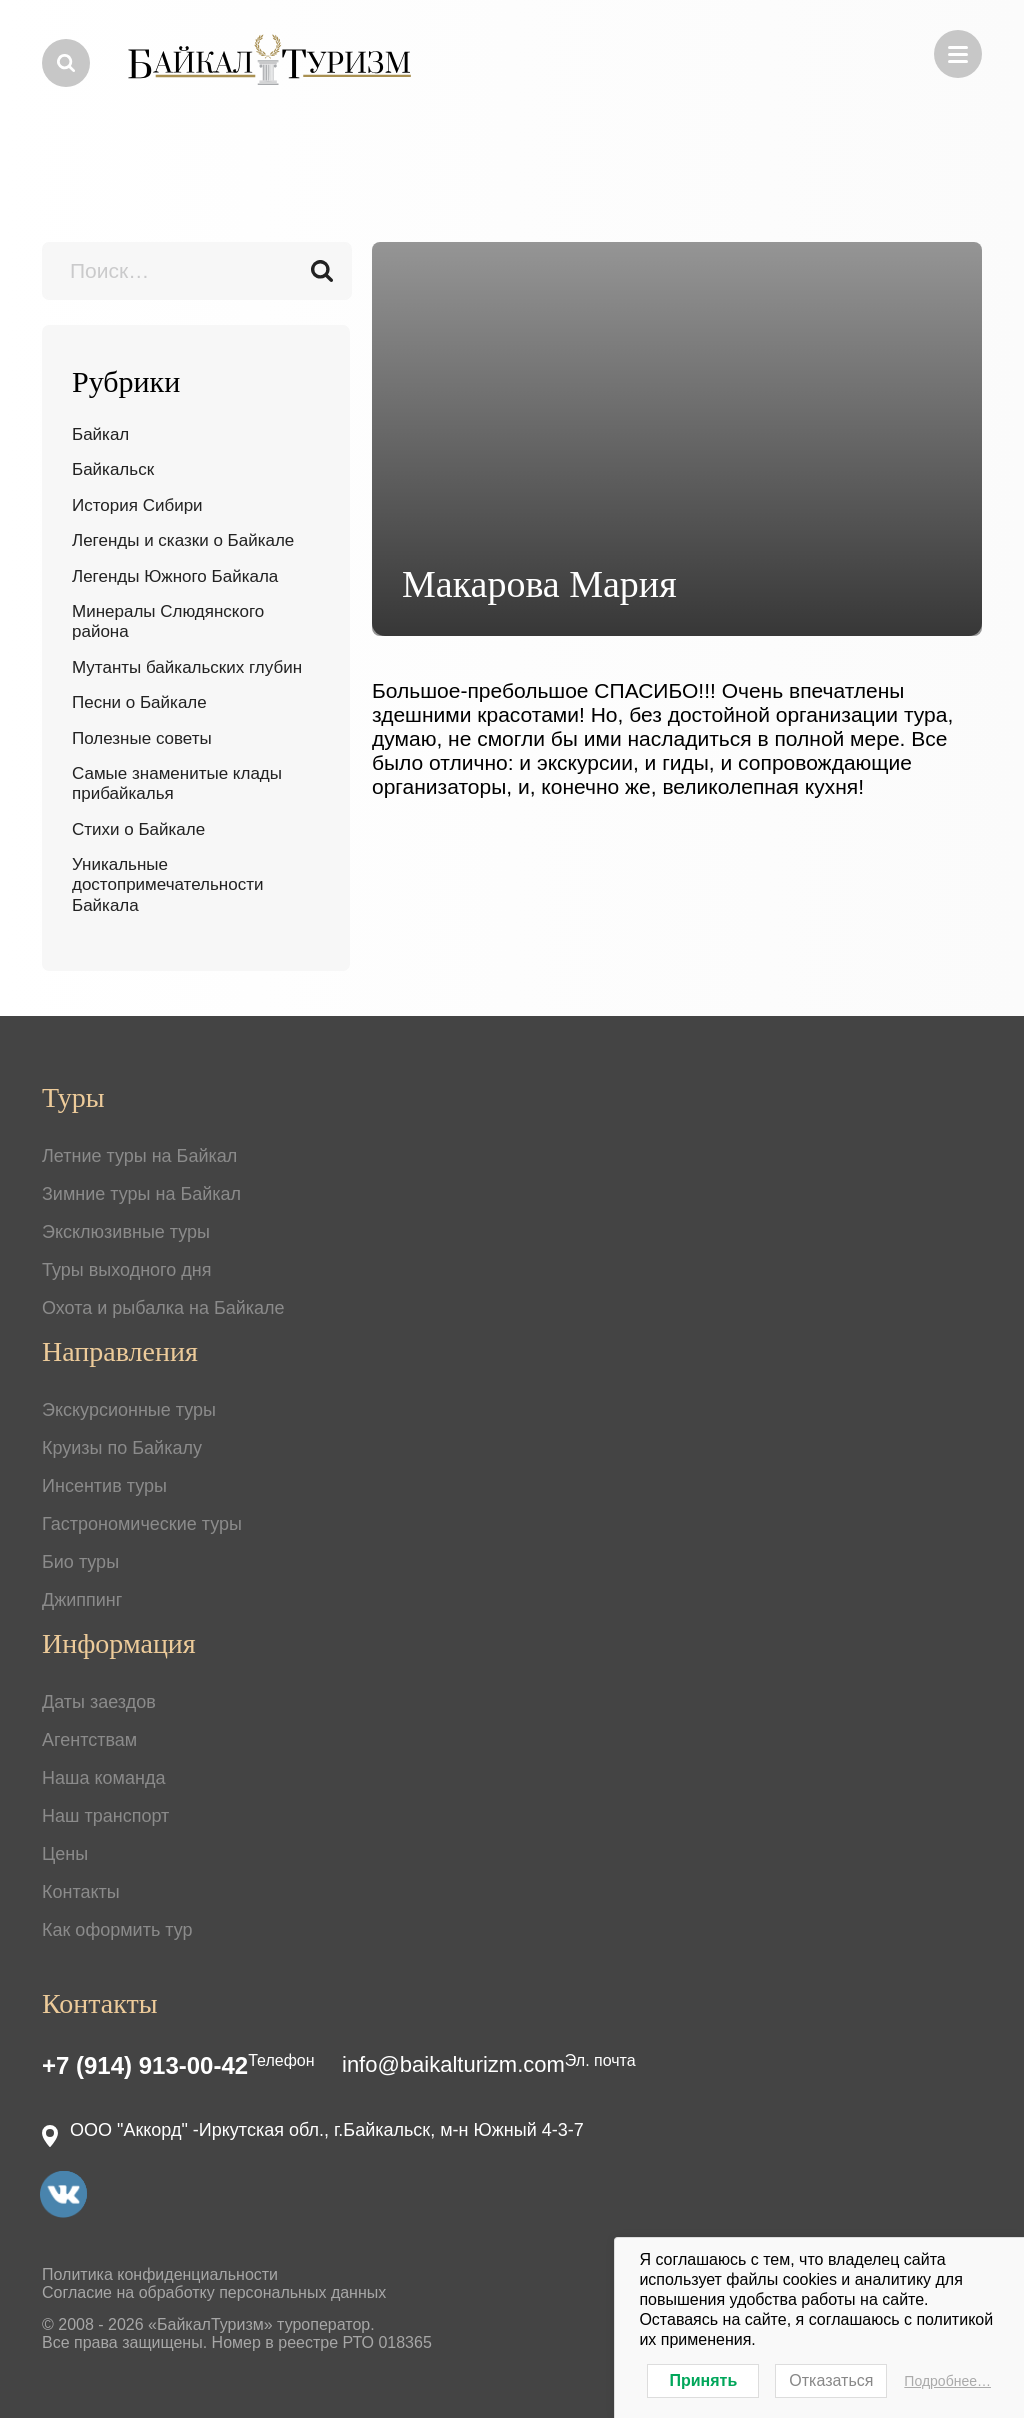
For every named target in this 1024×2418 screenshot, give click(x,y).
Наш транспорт (105, 1816)
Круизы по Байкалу (122, 1448)
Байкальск (113, 469)
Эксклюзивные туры (126, 1232)
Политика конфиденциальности (160, 2274)
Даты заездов (99, 1702)
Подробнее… (947, 2381)
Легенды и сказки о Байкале (183, 540)
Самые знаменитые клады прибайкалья (177, 783)
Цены (65, 1854)
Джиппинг (82, 1600)
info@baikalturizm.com (453, 2064)
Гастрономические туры (142, 1524)
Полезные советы (142, 738)
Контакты (81, 1892)
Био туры (80, 1562)
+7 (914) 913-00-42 (145, 2065)
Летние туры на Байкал (139, 1156)
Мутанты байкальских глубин (187, 667)
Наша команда (103, 1778)
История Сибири (137, 505)
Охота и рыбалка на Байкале (163, 1308)
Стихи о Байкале (138, 829)
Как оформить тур (117, 1930)
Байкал (100, 434)
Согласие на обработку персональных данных (214, 2292)
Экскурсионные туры (129, 1410)
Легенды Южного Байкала (175, 576)
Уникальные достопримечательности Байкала (167, 885)
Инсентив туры (104, 1486)
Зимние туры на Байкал (141, 1194)
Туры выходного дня (126, 1270)
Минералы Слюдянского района (168, 621)
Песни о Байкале (139, 702)
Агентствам (89, 1740)
